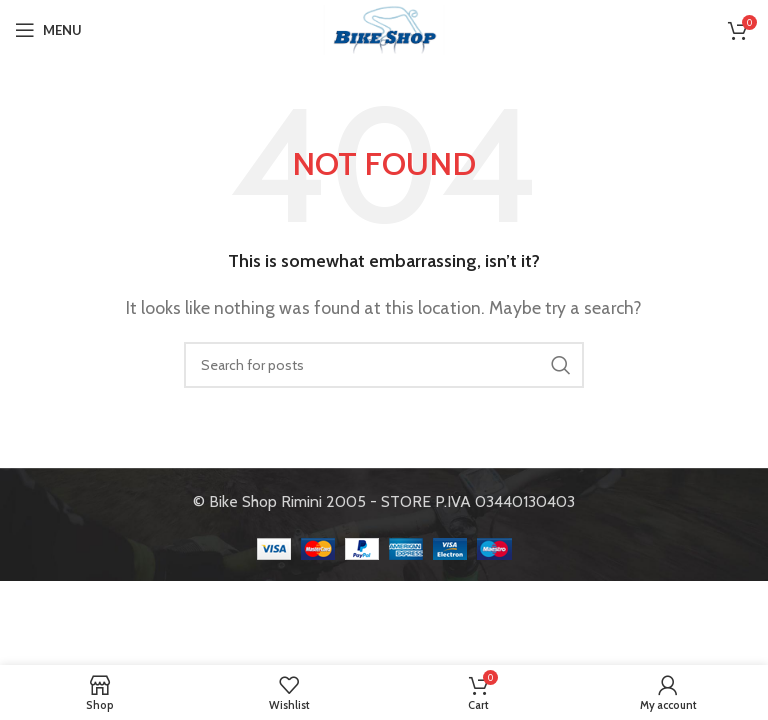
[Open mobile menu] (48, 30)
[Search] (384, 365)
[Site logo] (384, 28)
